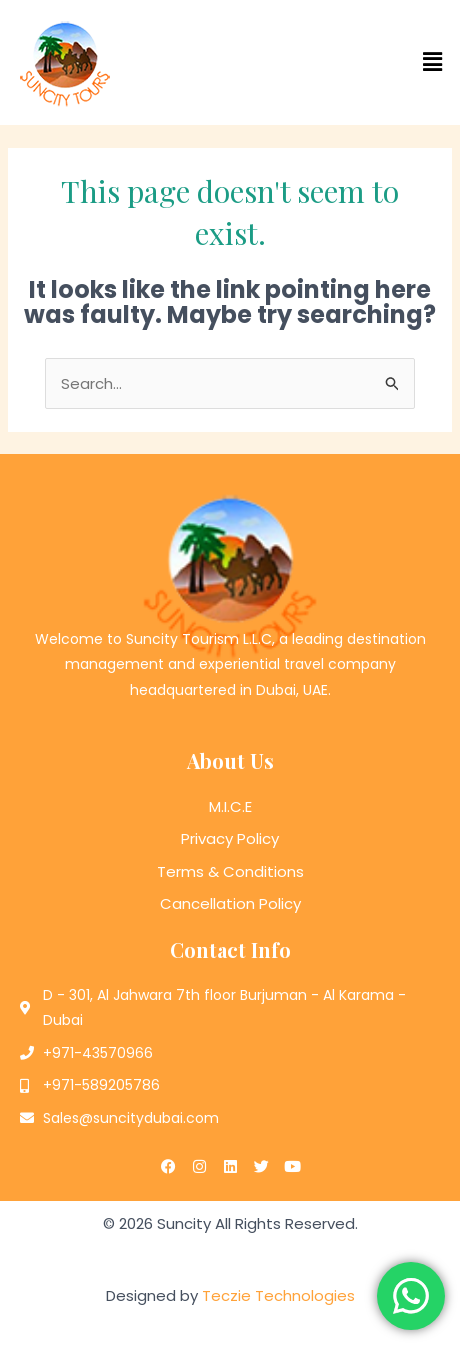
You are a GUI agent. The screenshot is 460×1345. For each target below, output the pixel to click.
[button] (345, 62)
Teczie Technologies (278, 1295)
